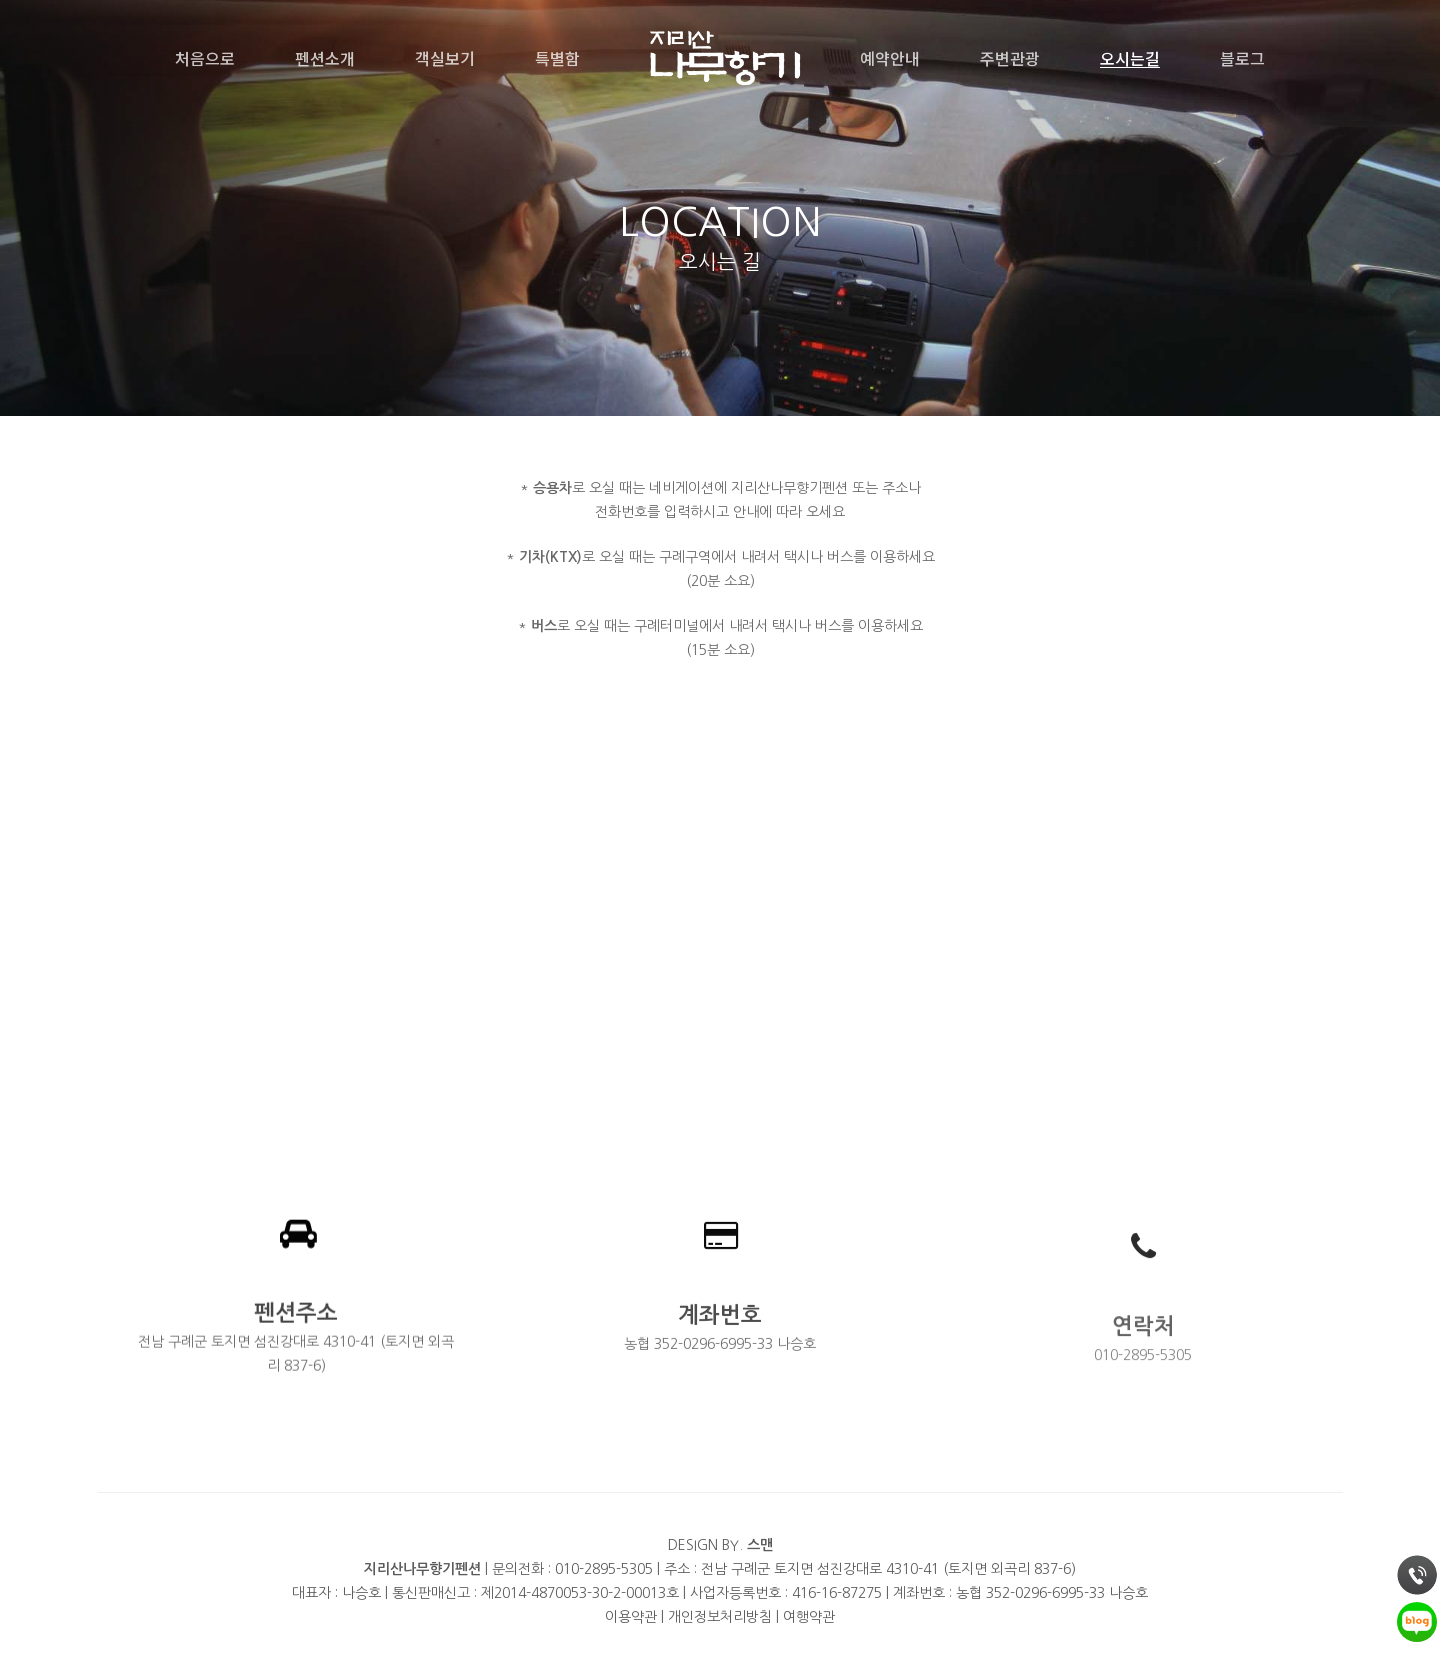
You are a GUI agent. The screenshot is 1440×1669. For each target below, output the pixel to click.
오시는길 (1130, 58)
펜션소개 (325, 58)
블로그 (1242, 58)
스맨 (760, 1545)
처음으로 (205, 58)
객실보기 (445, 58)
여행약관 (809, 1617)
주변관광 (1010, 58)
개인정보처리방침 (720, 1617)
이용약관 (631, 1617)
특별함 (557, 58)
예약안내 (890, 58)
